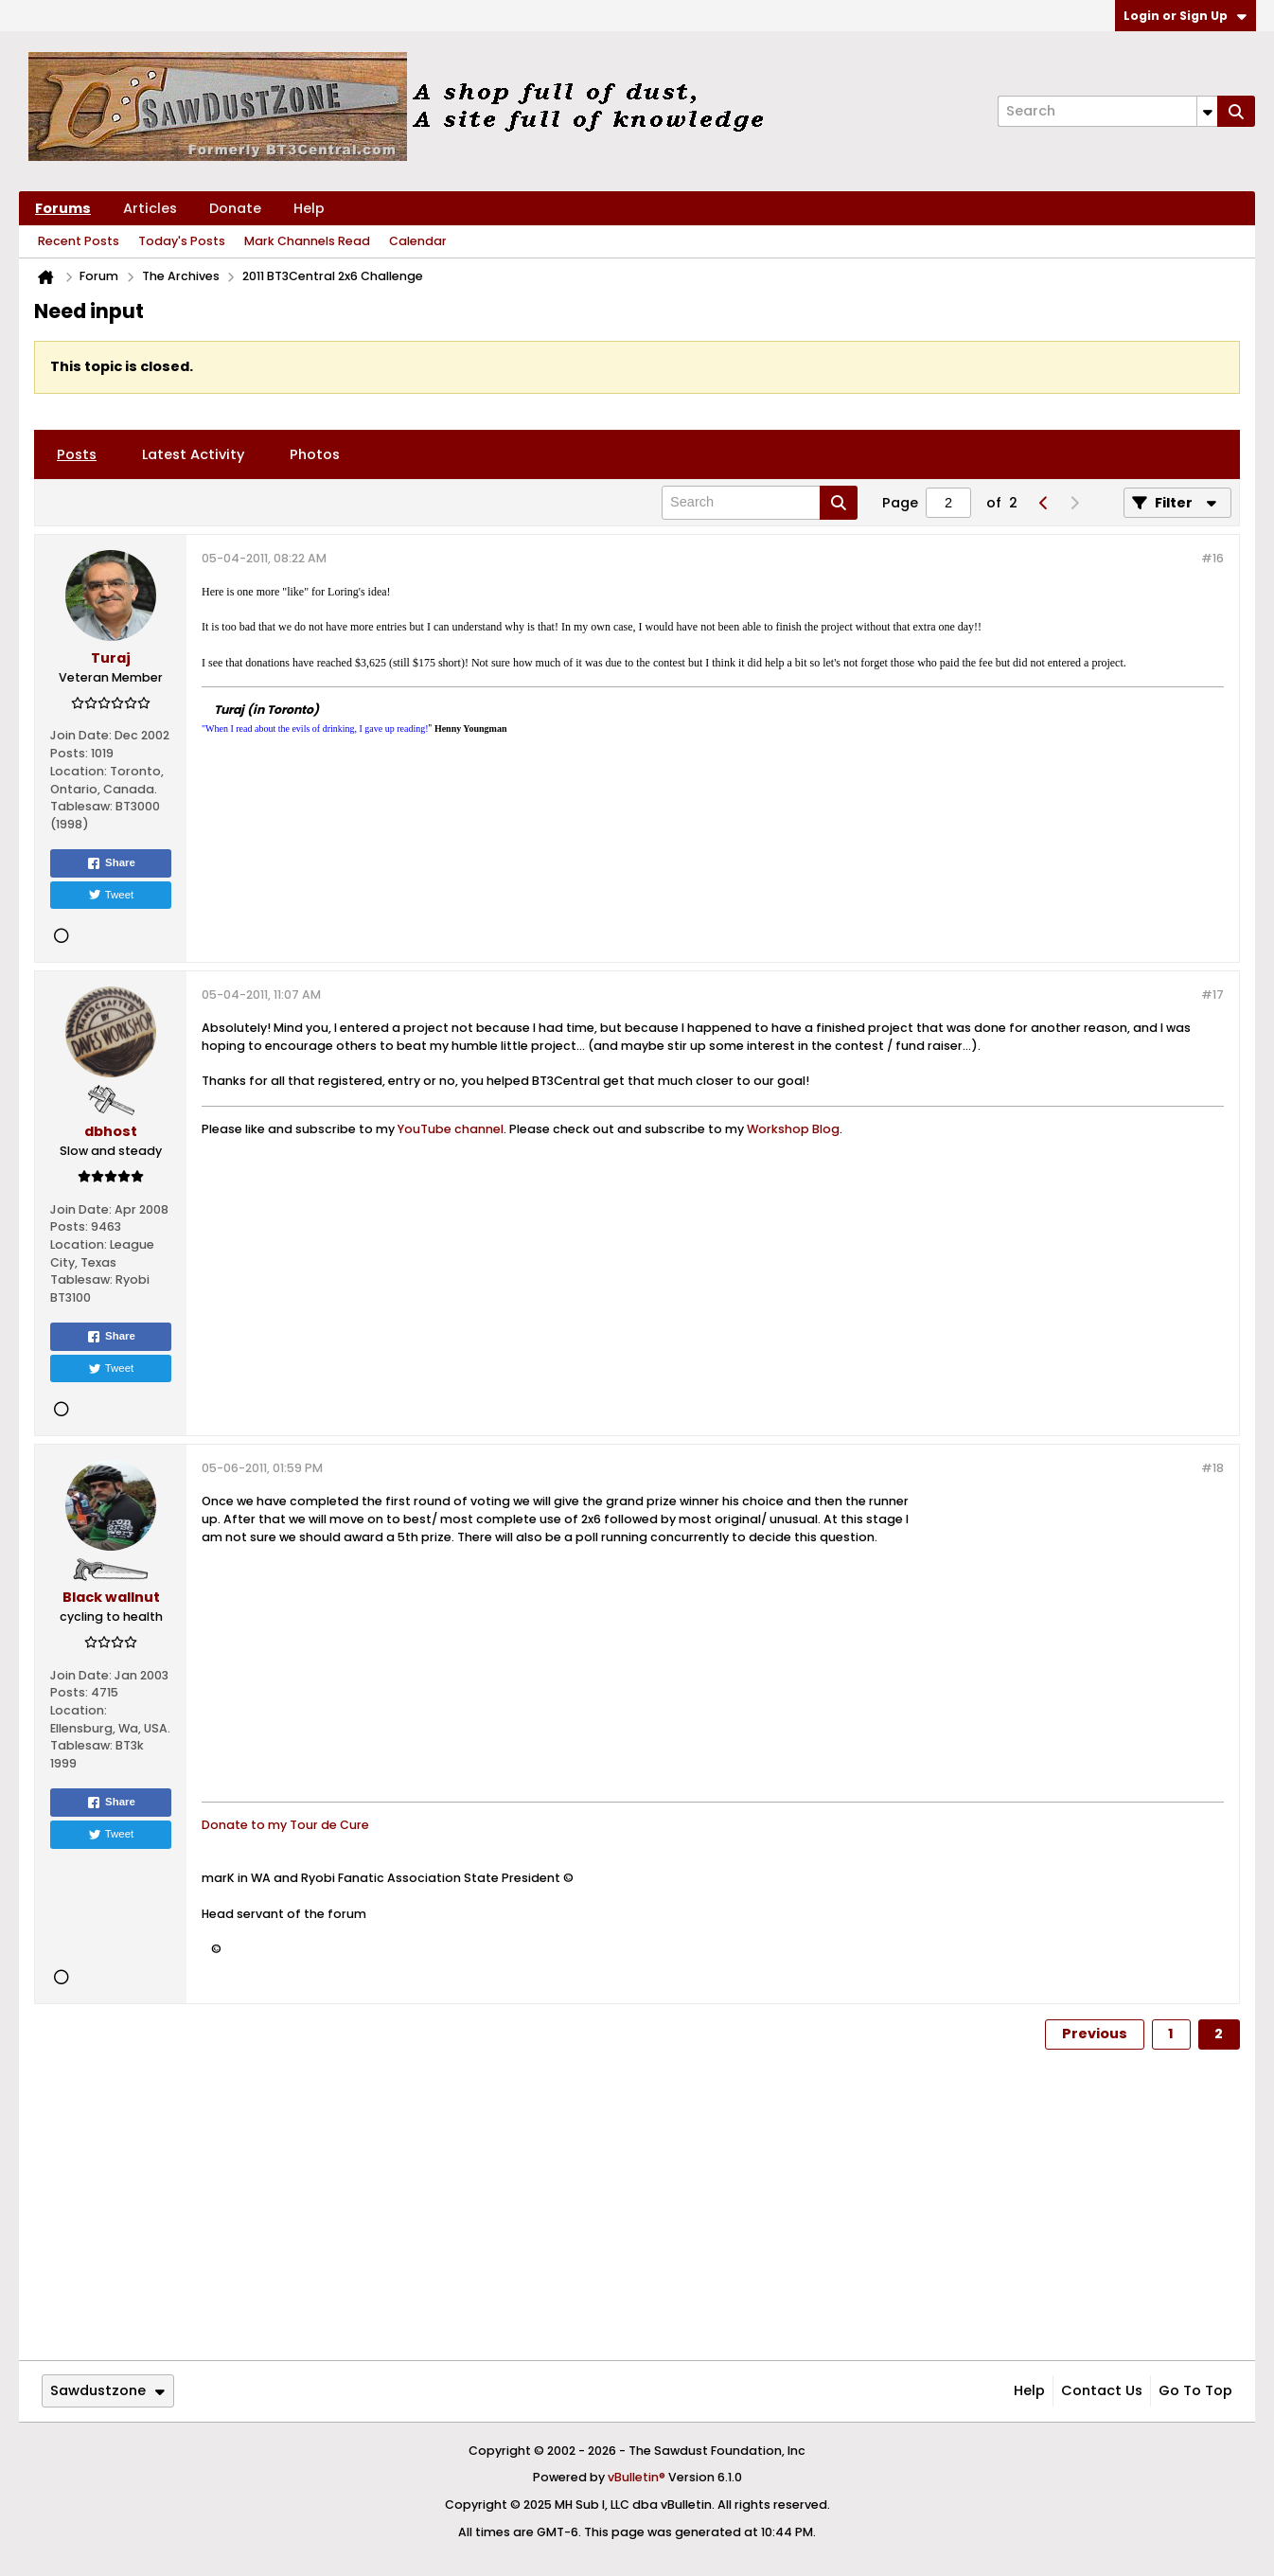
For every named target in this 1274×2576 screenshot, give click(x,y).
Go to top (1195, 2390)
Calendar (418, 241)
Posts (77, 454)
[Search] (1107, 111)
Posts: (69, 753)
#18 (1212, 1468)
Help (309, 208)
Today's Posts (181, 241)
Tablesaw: (81, 806)
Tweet (111, 894)
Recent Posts (78, 241)
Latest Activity (193, 454)
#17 (1212, 994)
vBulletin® (636, 2477)
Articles (150, 208)
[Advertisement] (1072, 1644)
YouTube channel (451, 1129)
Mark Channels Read (307, 241)
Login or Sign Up (1185, 16)
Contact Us (1101, 2390)
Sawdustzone (107, 2390)
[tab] (76, 454)
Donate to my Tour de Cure (285, 1825)
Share (110, 863)
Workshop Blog (793, 1129)
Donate (235, 208)
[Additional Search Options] (1207, 111)
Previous (1094, 2033)
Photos (315, 454)
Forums (63, 208)
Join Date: (81, 735)
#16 (1212, 558)
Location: (78, 771)
